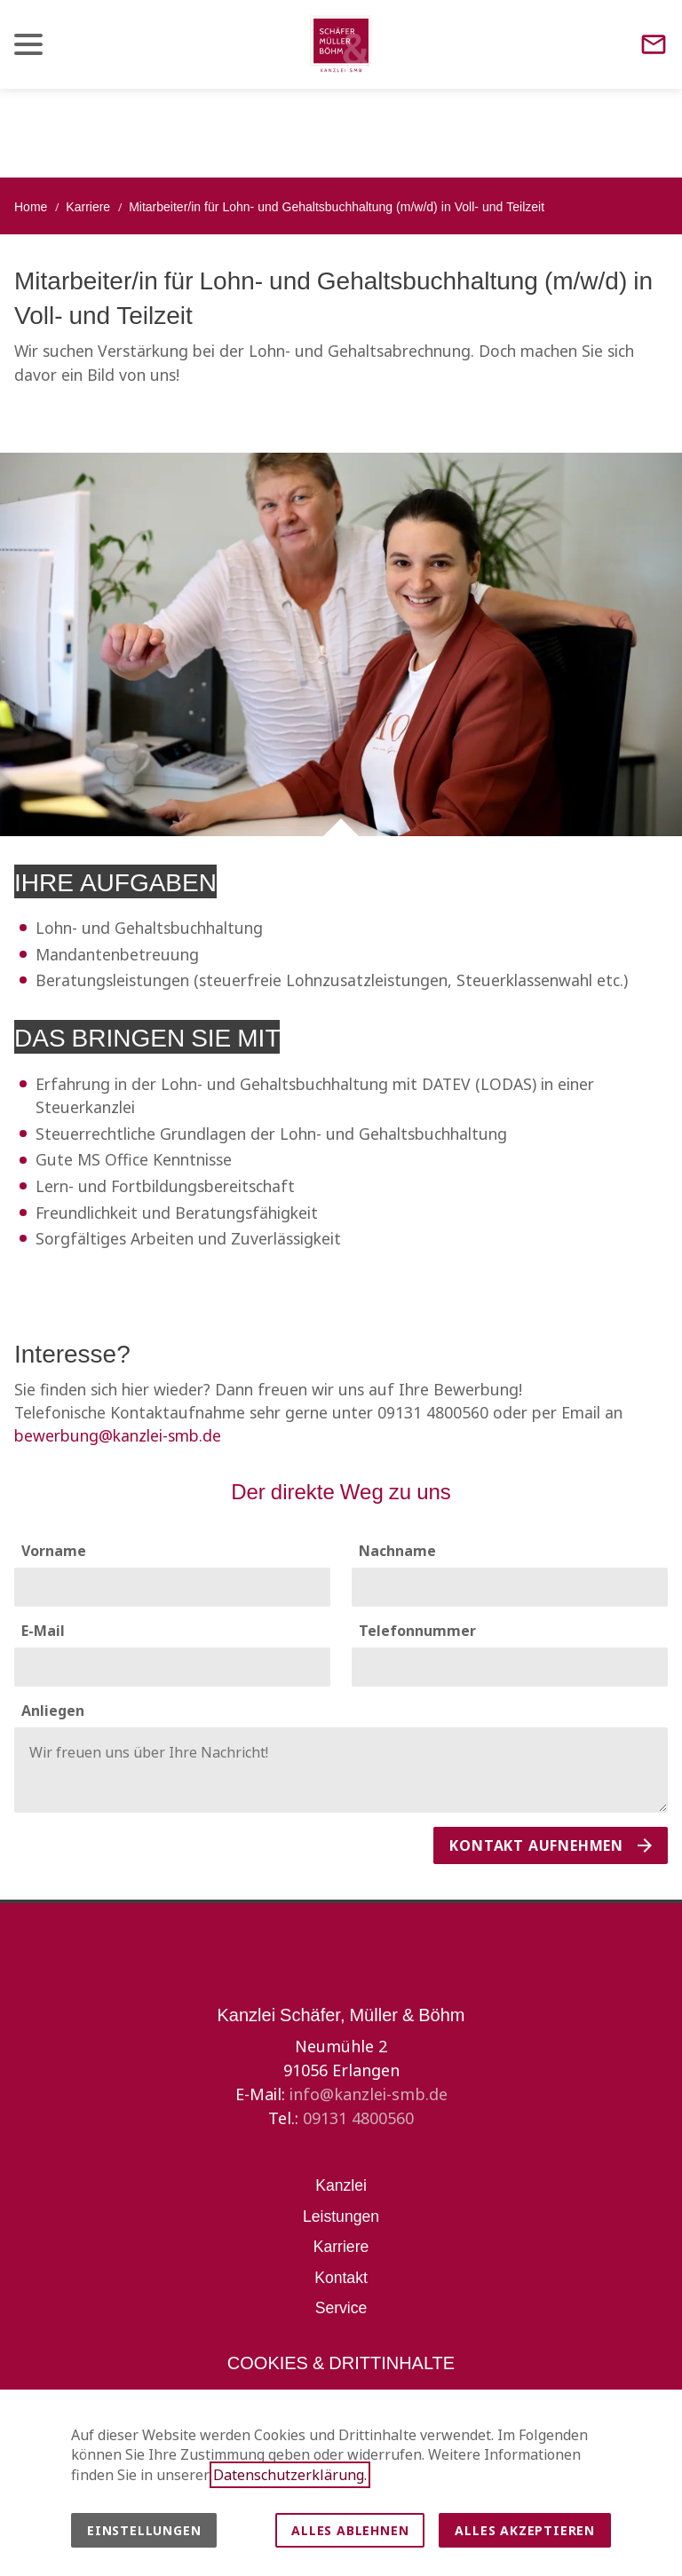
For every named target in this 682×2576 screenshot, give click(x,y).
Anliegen (52, 1710)
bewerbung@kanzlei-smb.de (117, 1435)
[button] (28, 44)
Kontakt (341, 2277)
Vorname (53, 1551)
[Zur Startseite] (341, 44)
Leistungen (341, 2215)
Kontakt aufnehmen (536, 1845)
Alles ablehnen (349, 2530)
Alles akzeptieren (525, 2530)
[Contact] (653, 44)
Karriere (341, 2245)
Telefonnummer (417, 1630)
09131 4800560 (358, 2118)
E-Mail (43, 1630)
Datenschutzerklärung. (290, 2475)
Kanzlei (341, 2184)
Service (341, 2307)
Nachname (397, 1551)
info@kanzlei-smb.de (368, 2094)
